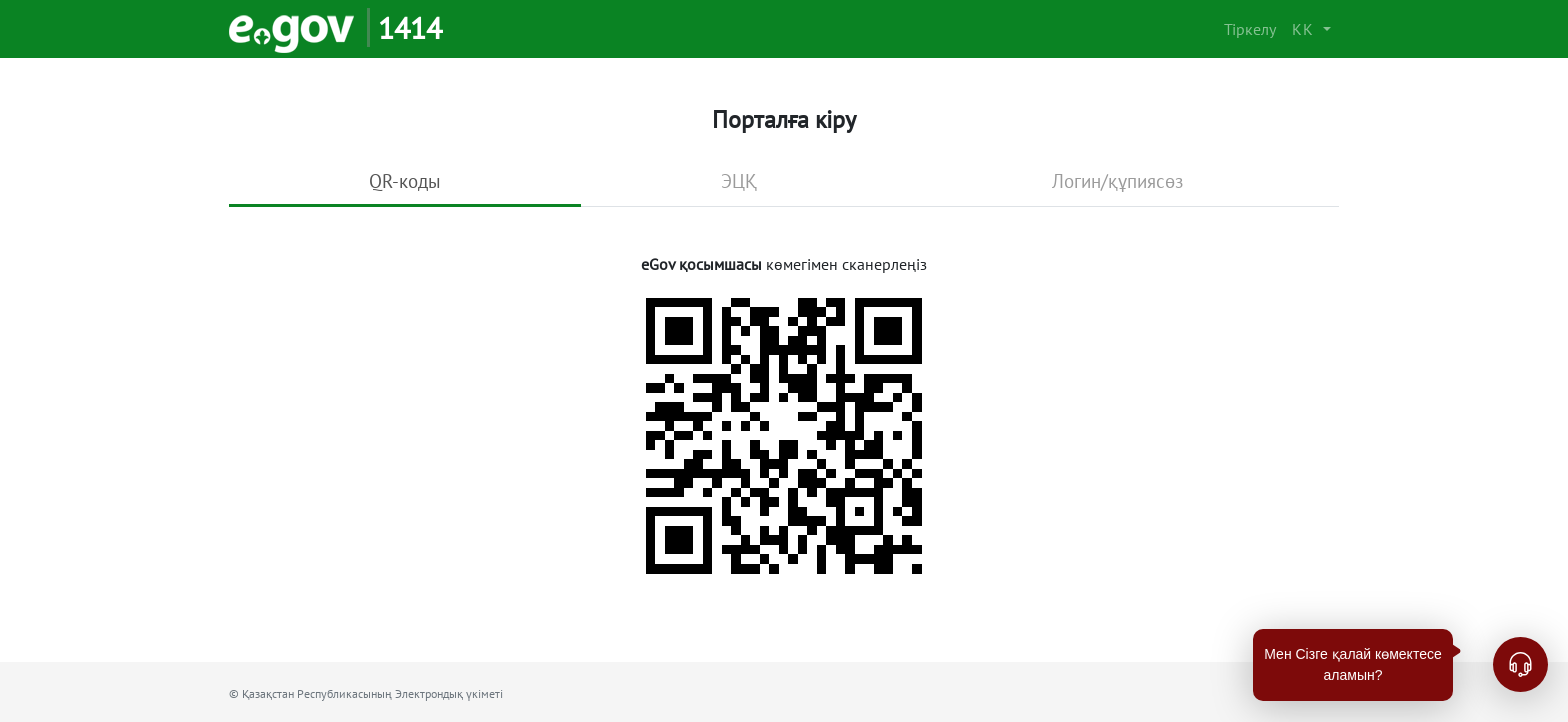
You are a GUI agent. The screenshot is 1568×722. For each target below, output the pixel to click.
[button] (1311, 29)
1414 (410, 27)
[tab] (405, 183)
